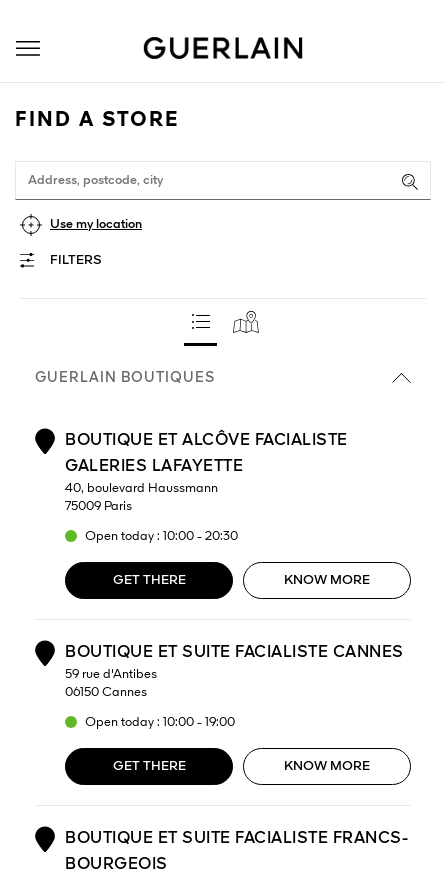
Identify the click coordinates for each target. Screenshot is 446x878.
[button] (28, 48)
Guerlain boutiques (223, 378)
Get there (149, 580)
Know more (327, 580)
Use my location (96, 224)
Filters (76, 260)
